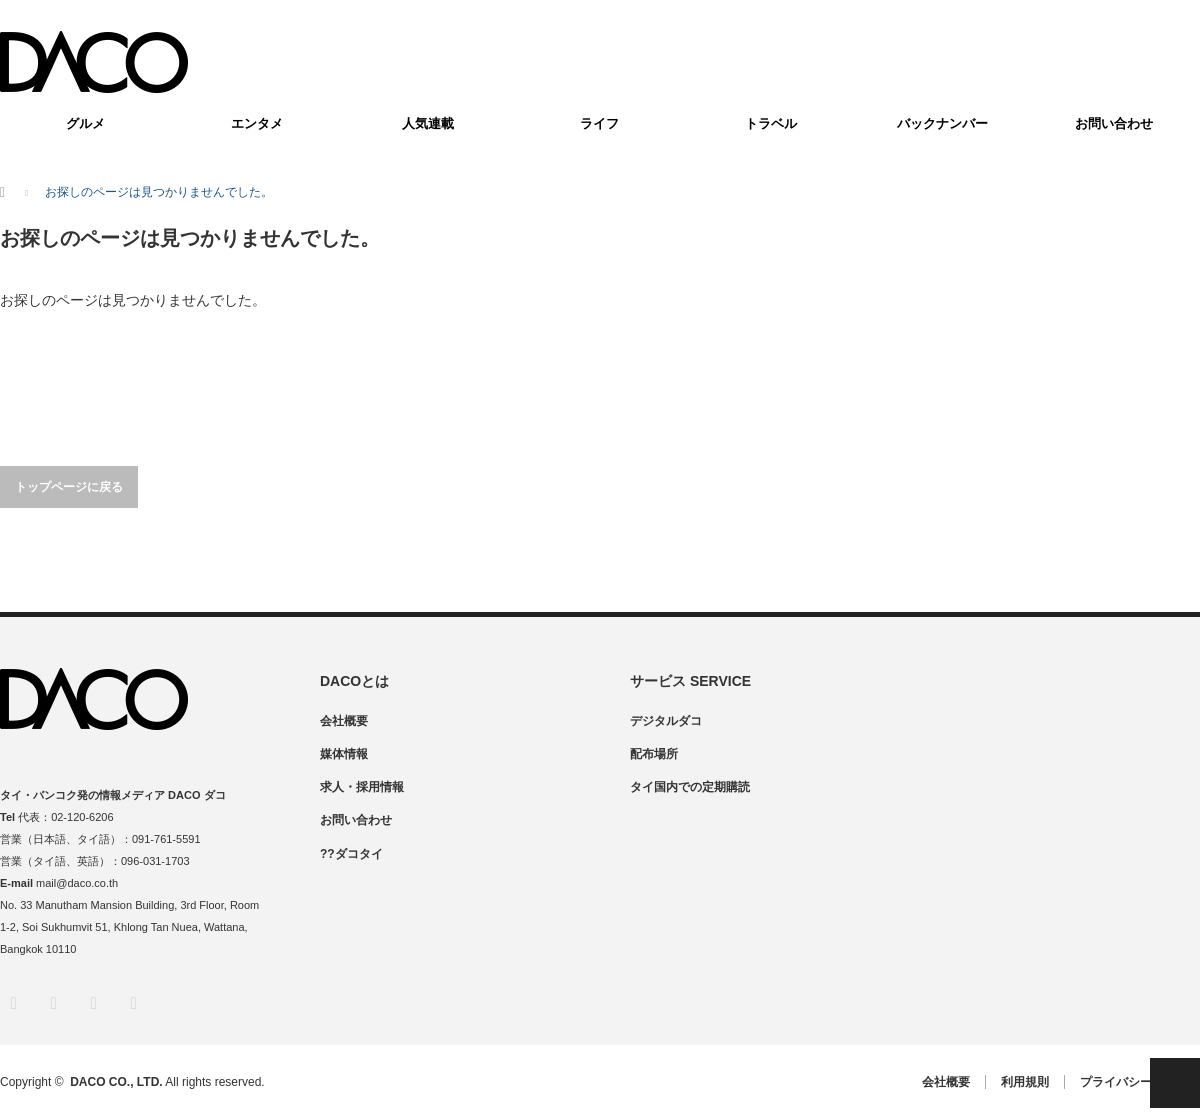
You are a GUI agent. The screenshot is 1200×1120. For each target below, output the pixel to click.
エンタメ (257, 123)
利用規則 (1025, 1082)
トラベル (771, 123)
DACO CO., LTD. (116, 1082)
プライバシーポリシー (1140, 1082)
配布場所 (654, 754)
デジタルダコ (666, 721)
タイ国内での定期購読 (690, 787)
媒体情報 (344, 754)
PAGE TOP (1175, 1083)
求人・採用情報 (362, 787)
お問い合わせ (1114, 123)
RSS (132, 1002)
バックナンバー (942, 123)
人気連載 (428, 123)
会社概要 (344, 721)
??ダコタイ (351, 854)
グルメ (85, 123)
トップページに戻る (69, 487)
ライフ (599, 123)
